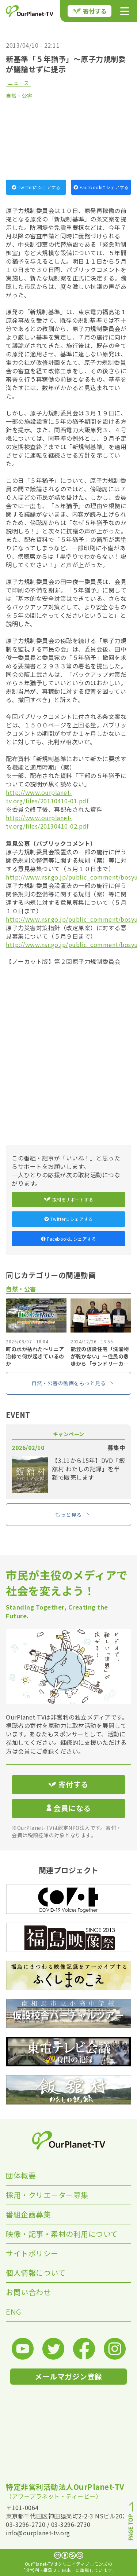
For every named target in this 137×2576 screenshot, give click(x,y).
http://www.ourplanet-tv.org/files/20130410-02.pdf (47, 821)
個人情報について (35, 2272)
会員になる (68, 1808)
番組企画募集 (28, 2214)
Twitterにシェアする (36, 187)
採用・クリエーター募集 (47, 2195)
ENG (13, 2311)
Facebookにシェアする (101, 187)
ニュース (18, 83)
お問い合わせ (28, 2292)
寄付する (90, 11)
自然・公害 (19, 95)
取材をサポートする (69, 1199)
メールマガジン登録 (68, 2376)
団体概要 (21, 2175)
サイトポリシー (32, 2253)
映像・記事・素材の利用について (62, 2233)
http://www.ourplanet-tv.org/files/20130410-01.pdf (47, 796)
